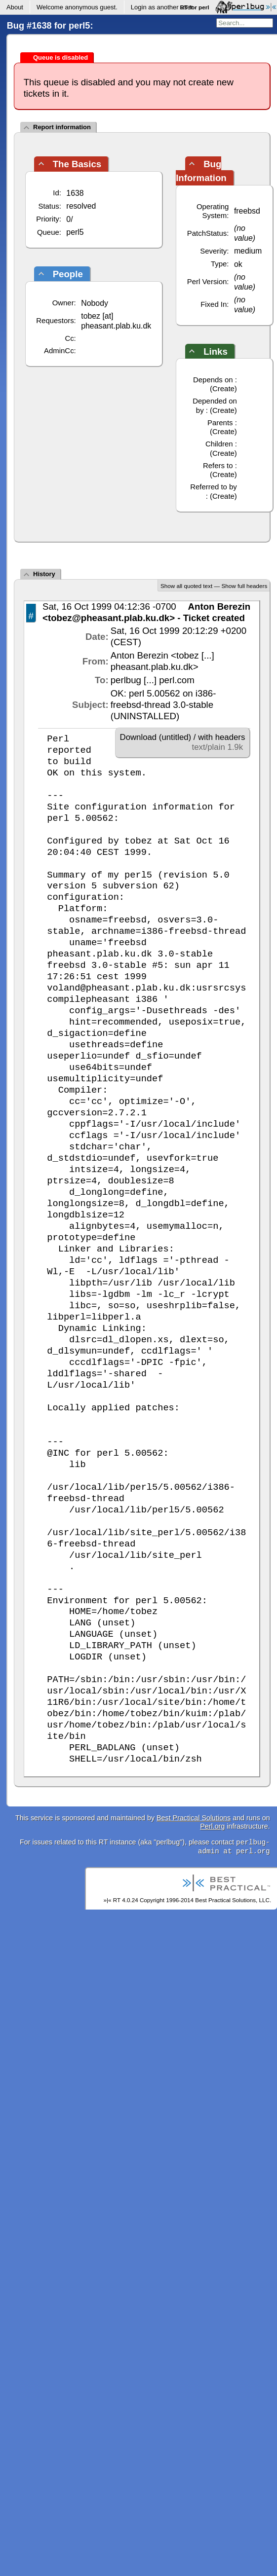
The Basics (77, 164)
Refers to (218, 465)
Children (219, 444)
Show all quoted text (186, 586)
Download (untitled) (156, 737)
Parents (220, 422)
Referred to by (213, 486)
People (68, 274)
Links (215, 351)
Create (223, 388)
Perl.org (212, 1826)
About (14, 7)
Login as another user (162, 7)
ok (238, 264)
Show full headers (244, 586)
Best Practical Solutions (194, 1818)
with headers (221, 737)
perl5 (74, 232)
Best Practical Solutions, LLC (232, 1900)
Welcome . (77, 7)
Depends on (213, 379)
